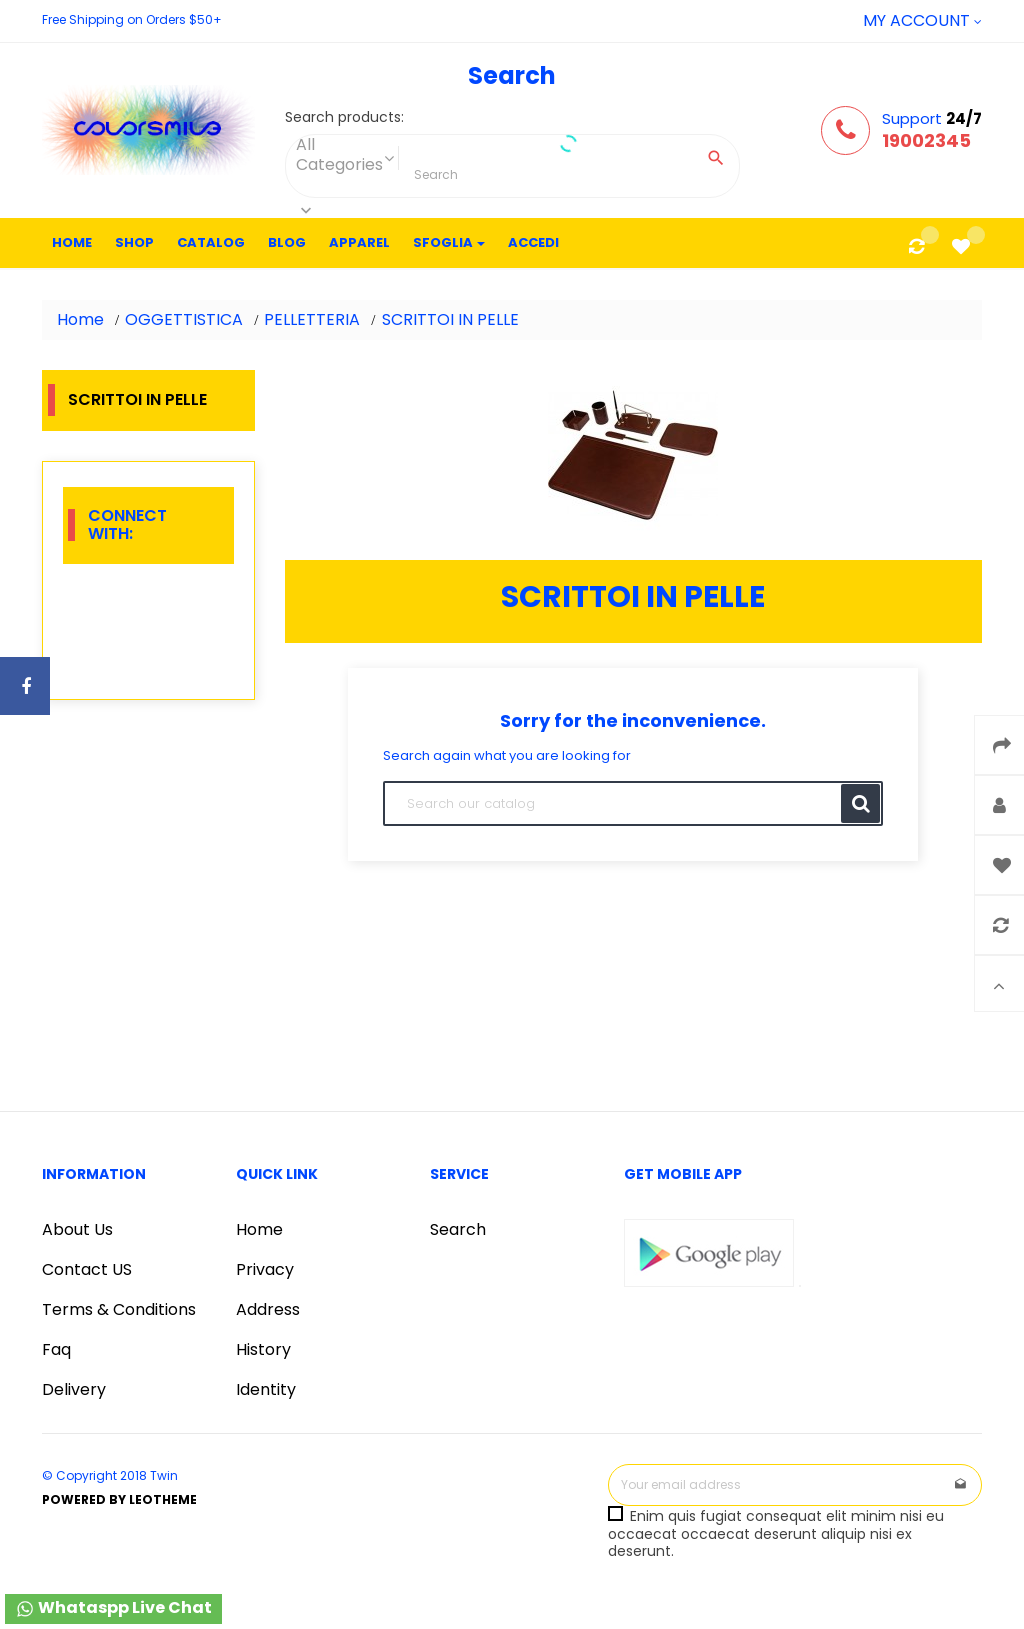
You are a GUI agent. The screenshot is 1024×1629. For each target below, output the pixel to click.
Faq (56, 1349)
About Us (77, 1229)
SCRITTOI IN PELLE (137, 399)
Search (458, 1229)
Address (268, 1309)
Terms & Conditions (119, 1309)
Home (259, 1229)
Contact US (87, 1269)
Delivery (74, 1389)
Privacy (265, 1269)
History (263, 1349)
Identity (266, 1389)
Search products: (344, 118)
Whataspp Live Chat (113, 1607)
